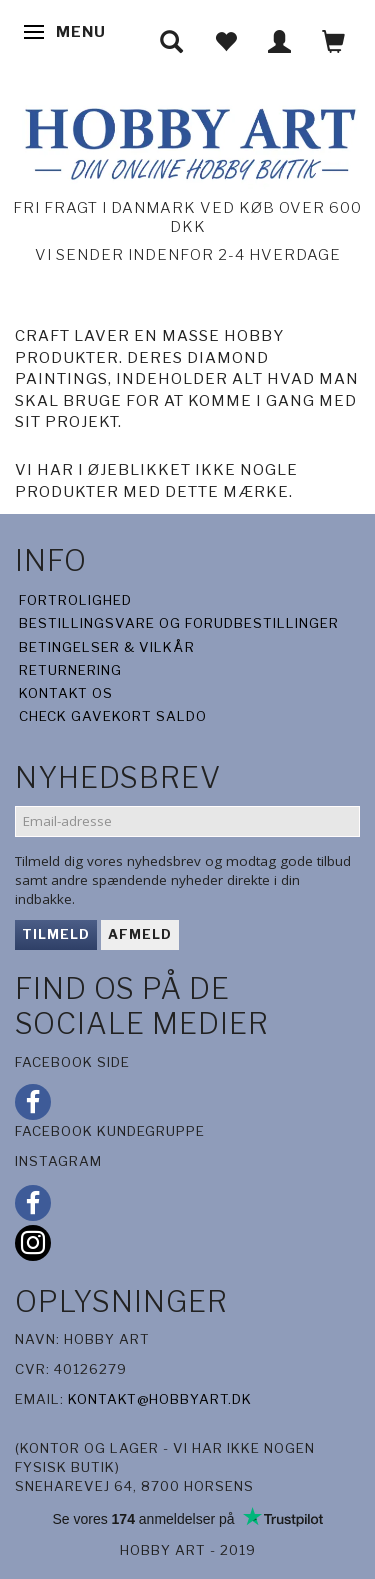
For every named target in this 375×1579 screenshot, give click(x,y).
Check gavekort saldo (113, 716)
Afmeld (140, 934)
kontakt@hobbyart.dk (160, 1399)
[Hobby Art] (187, 140)
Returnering (70, 670)
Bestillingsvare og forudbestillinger (179, 623)
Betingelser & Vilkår (107, 647)
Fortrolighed (75, 600)
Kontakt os (66, 693)
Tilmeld (56, 934)
